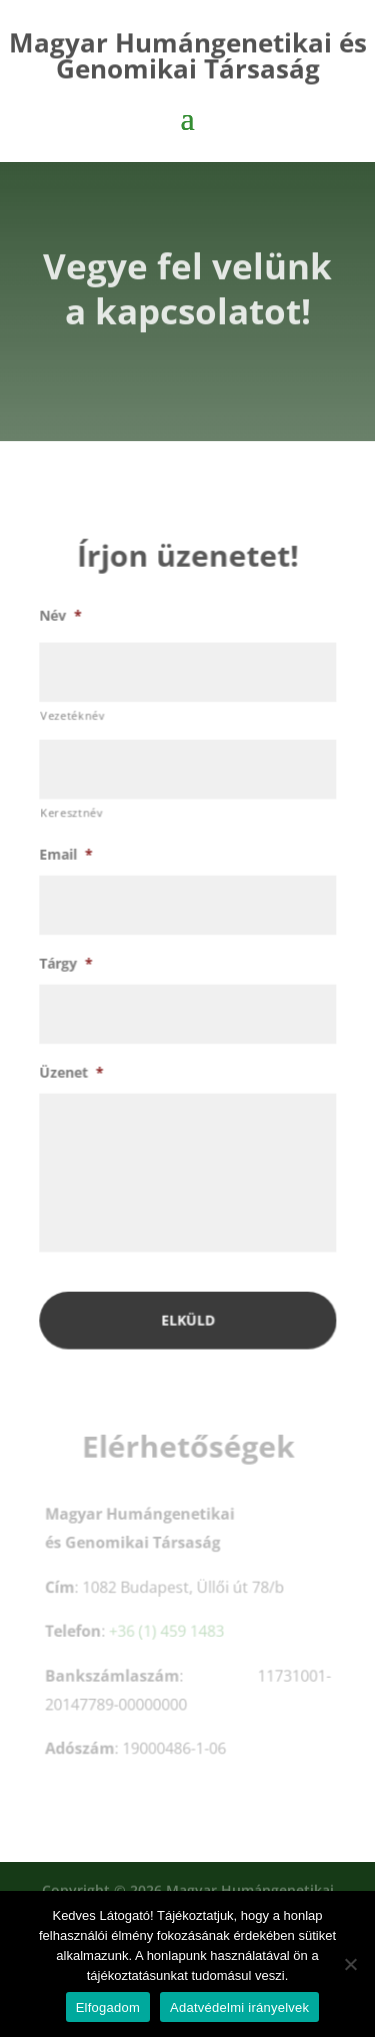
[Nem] (350, 1964)
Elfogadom (108, 2007)
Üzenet (72, 1078)
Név (61, 625)
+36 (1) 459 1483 (166, 1633)
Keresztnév (72, 820)
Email (66, 862)
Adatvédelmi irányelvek (239, 2007)
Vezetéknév (73, 723)
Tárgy (66, 970)
